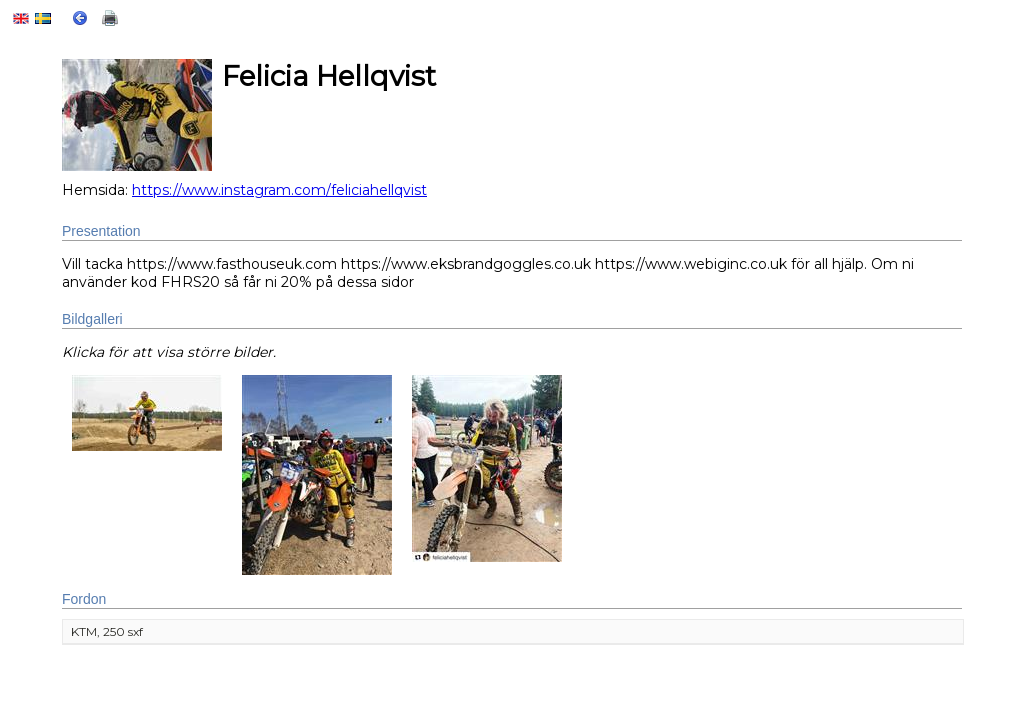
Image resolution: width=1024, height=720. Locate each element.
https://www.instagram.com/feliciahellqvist (279, 190)
